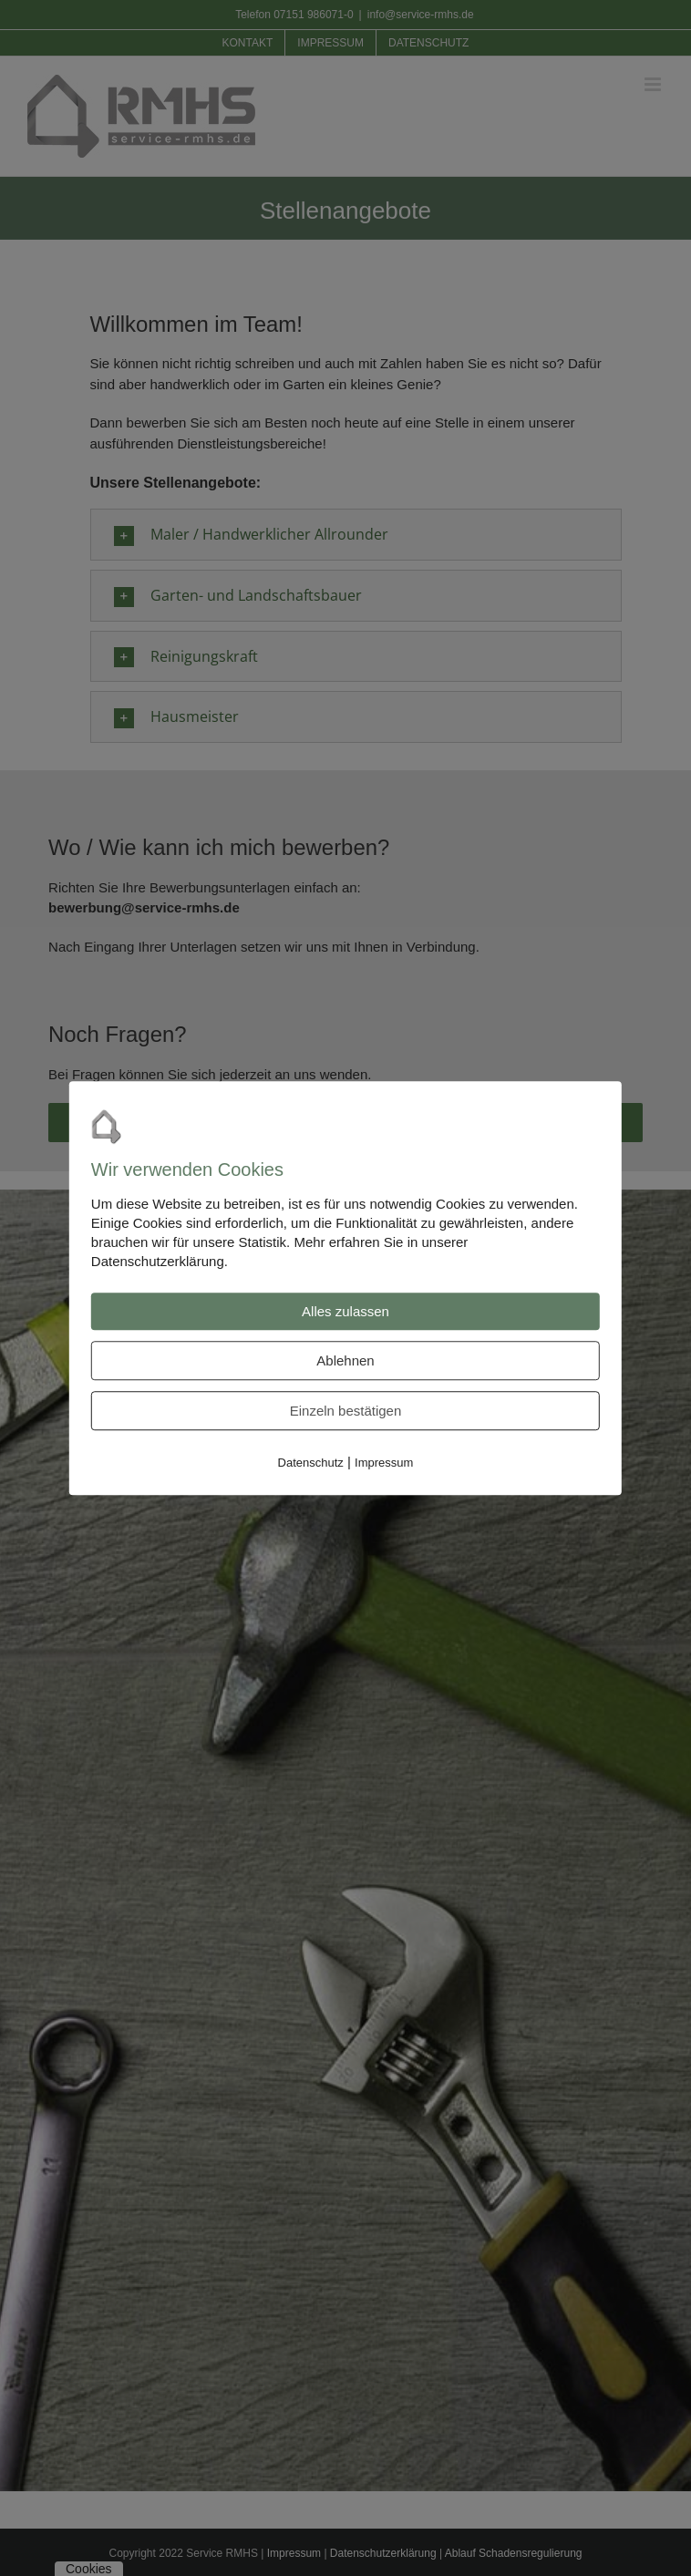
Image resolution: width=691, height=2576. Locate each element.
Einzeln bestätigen (346, 1410)
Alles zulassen (345, 1311)
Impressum (384, 1462)
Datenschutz (311, 1462)
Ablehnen (345, 1360)
